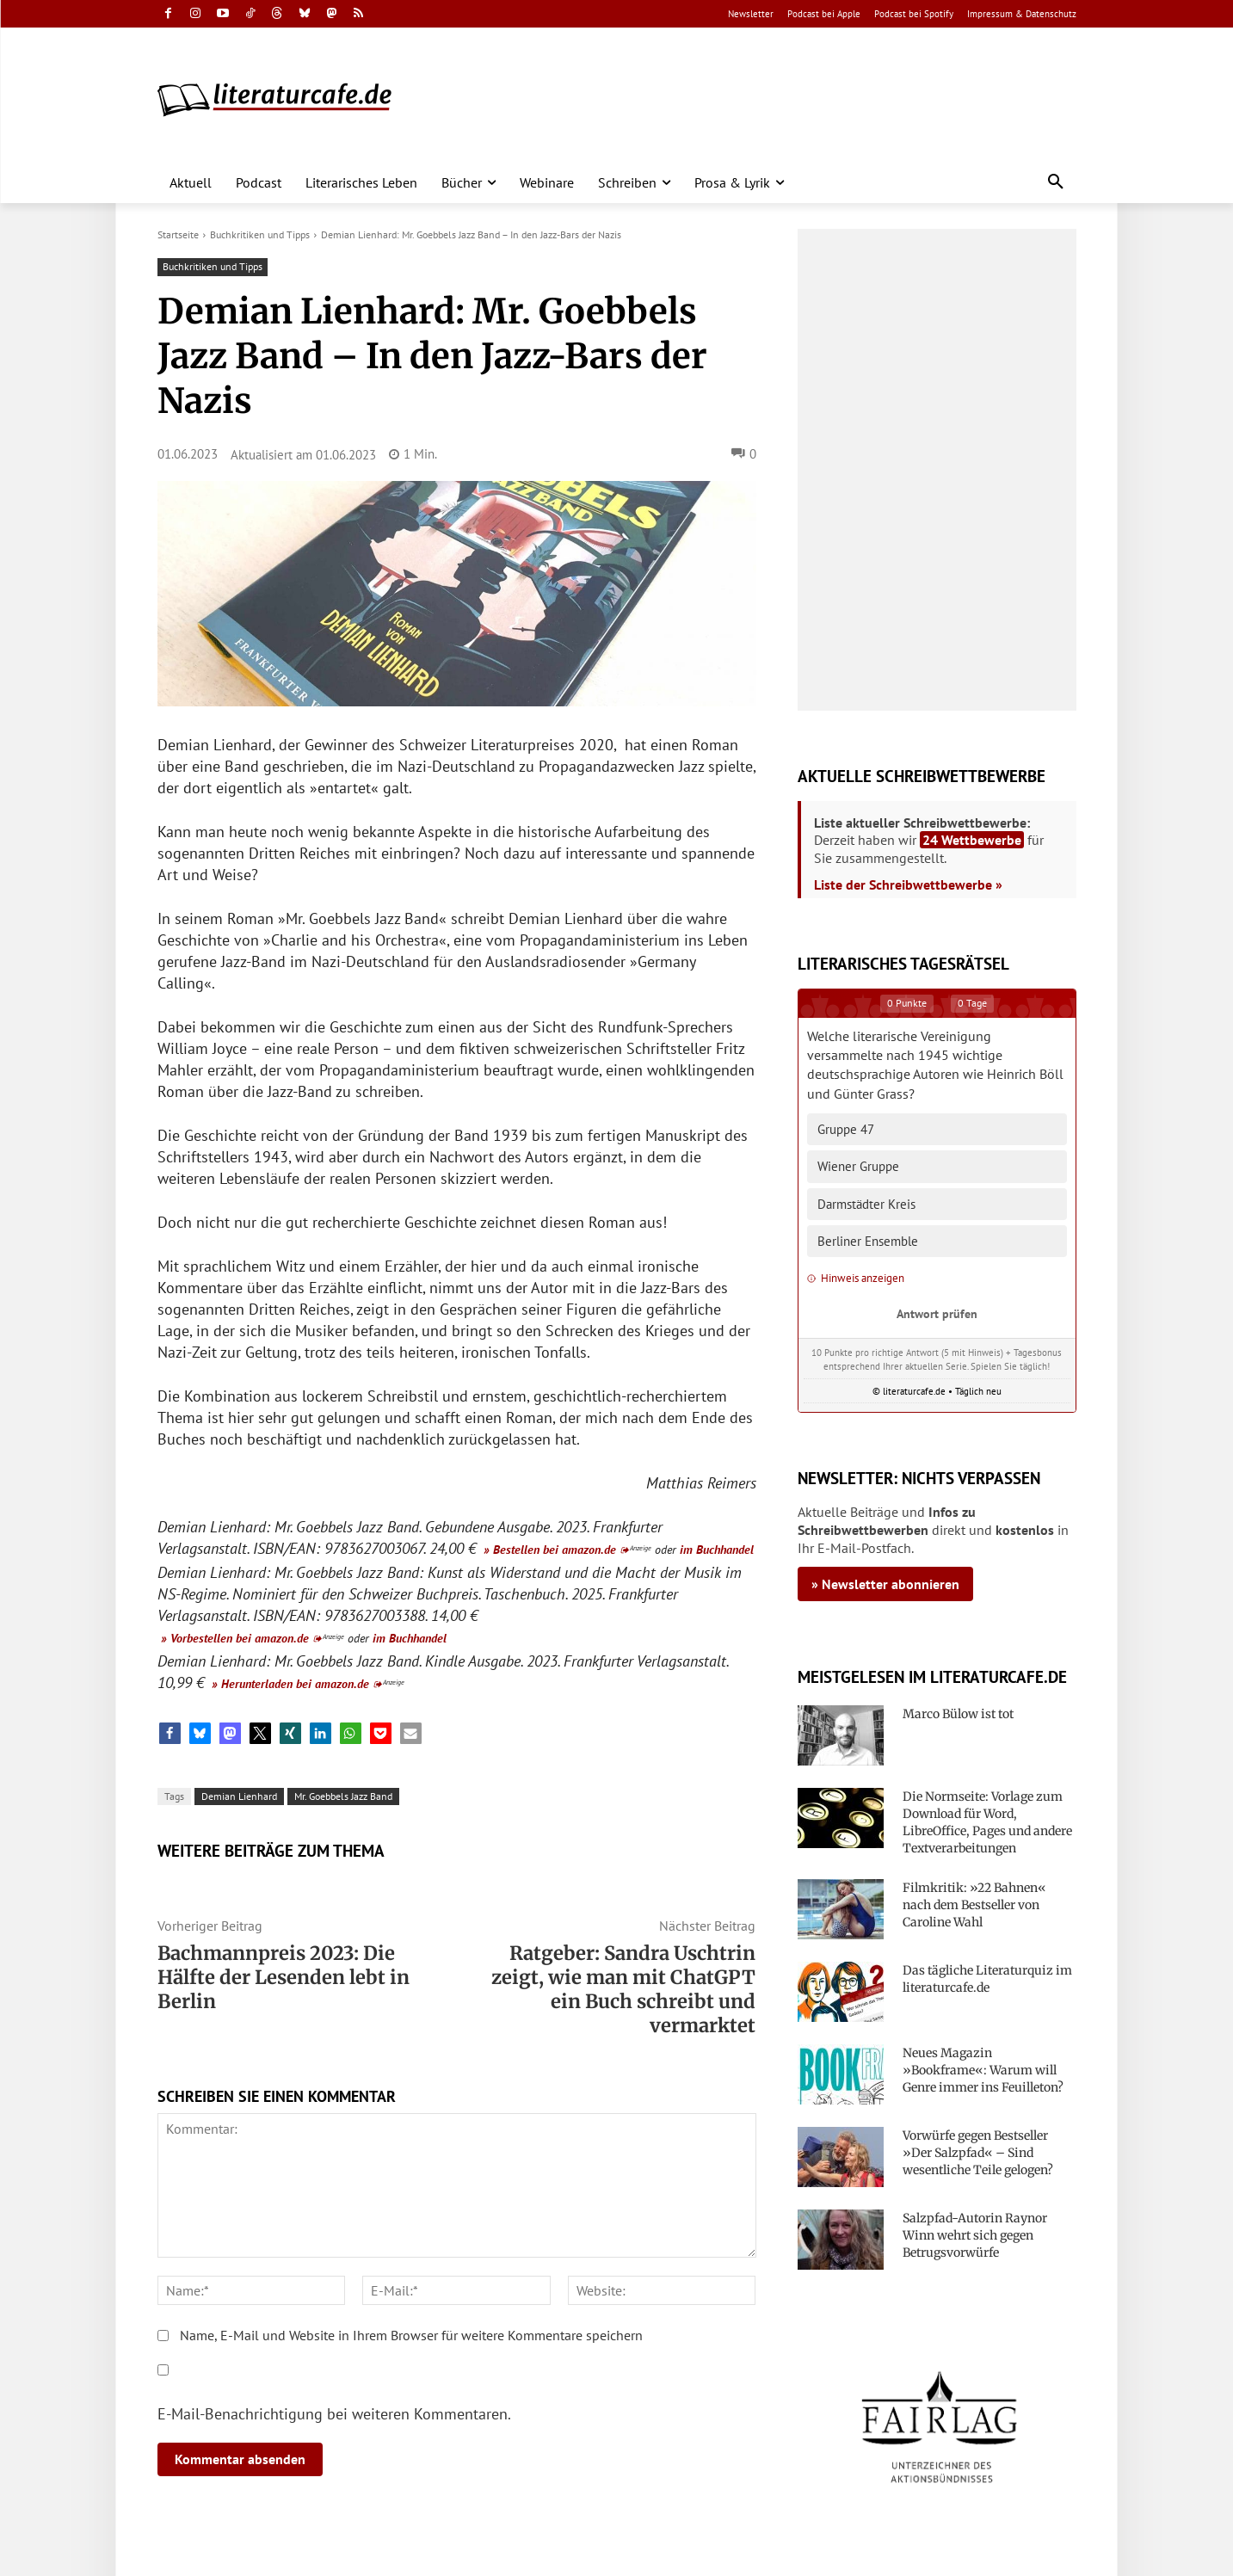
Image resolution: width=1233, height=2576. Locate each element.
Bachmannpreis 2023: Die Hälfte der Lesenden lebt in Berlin (283, 1977)
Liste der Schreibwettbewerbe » (908, 884)
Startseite (178, 234)
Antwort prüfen (937, 1313)
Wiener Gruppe (858, 1166)
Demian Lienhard (239, 1796)
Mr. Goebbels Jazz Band (343, 1796)
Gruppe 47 (845, 1129)
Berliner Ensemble (867, 1241)
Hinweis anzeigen (855, 1278)
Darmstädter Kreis (866, 1204)
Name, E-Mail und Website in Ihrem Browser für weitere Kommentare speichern (411, 2335)
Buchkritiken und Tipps (260, 234)
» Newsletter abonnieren (885, 1584)
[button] (1055, 182)
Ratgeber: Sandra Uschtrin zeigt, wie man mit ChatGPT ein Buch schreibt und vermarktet (623, 1989)
